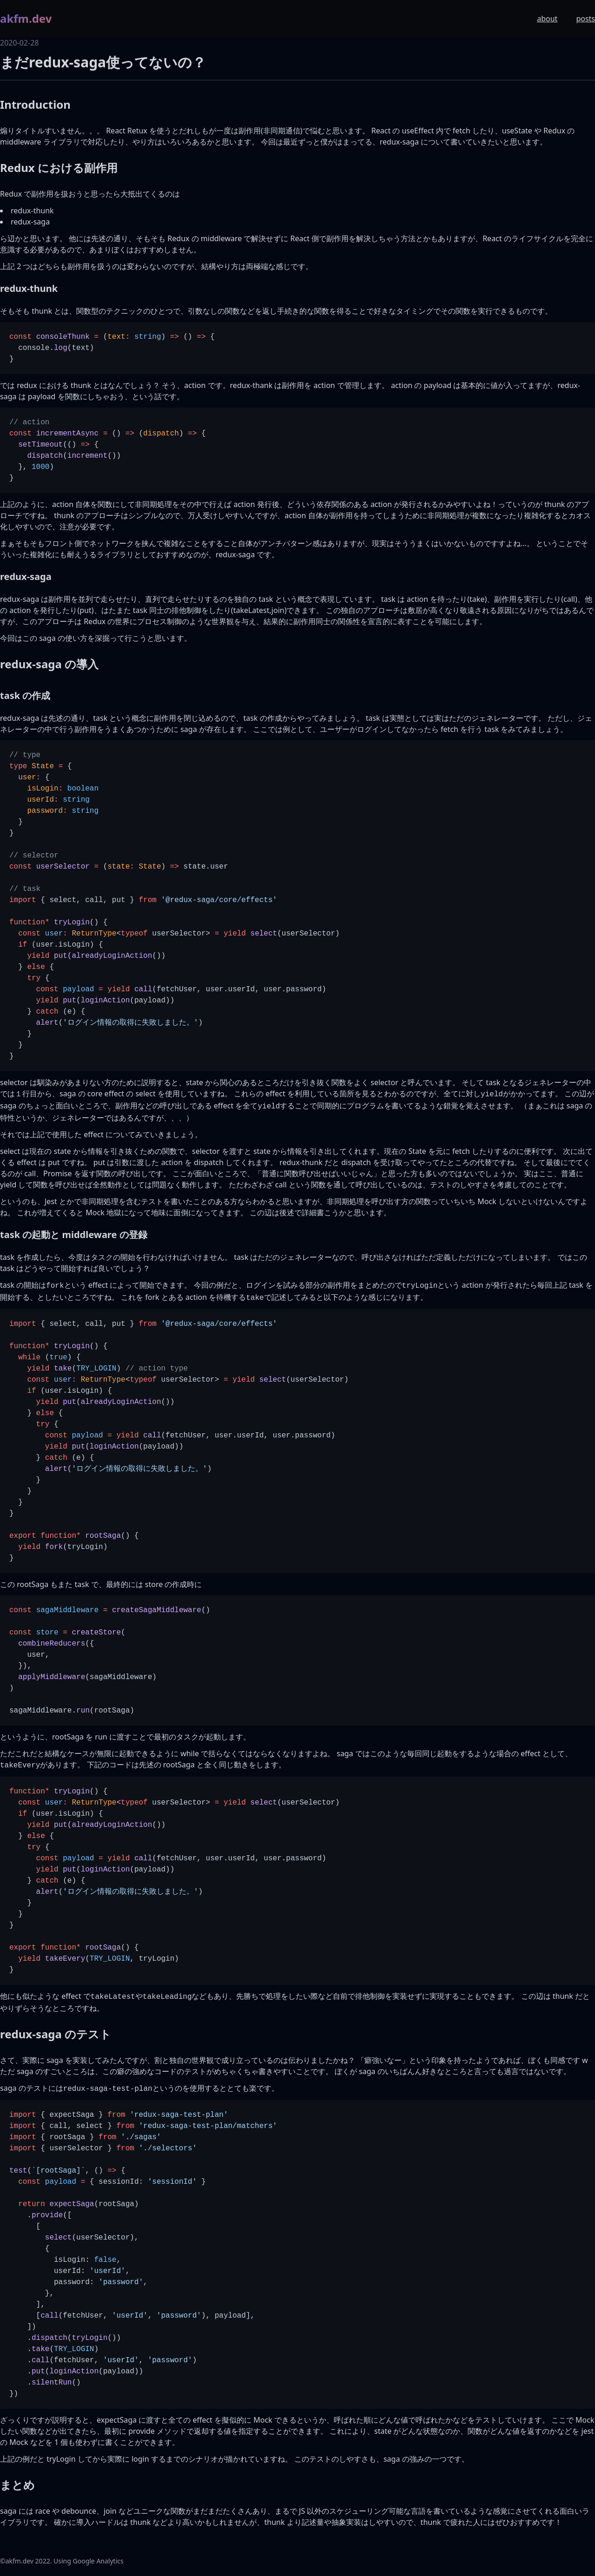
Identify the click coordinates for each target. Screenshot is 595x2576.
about (547, 18)
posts (585, 18)
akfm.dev (26, 18)
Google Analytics (98, 2560)
